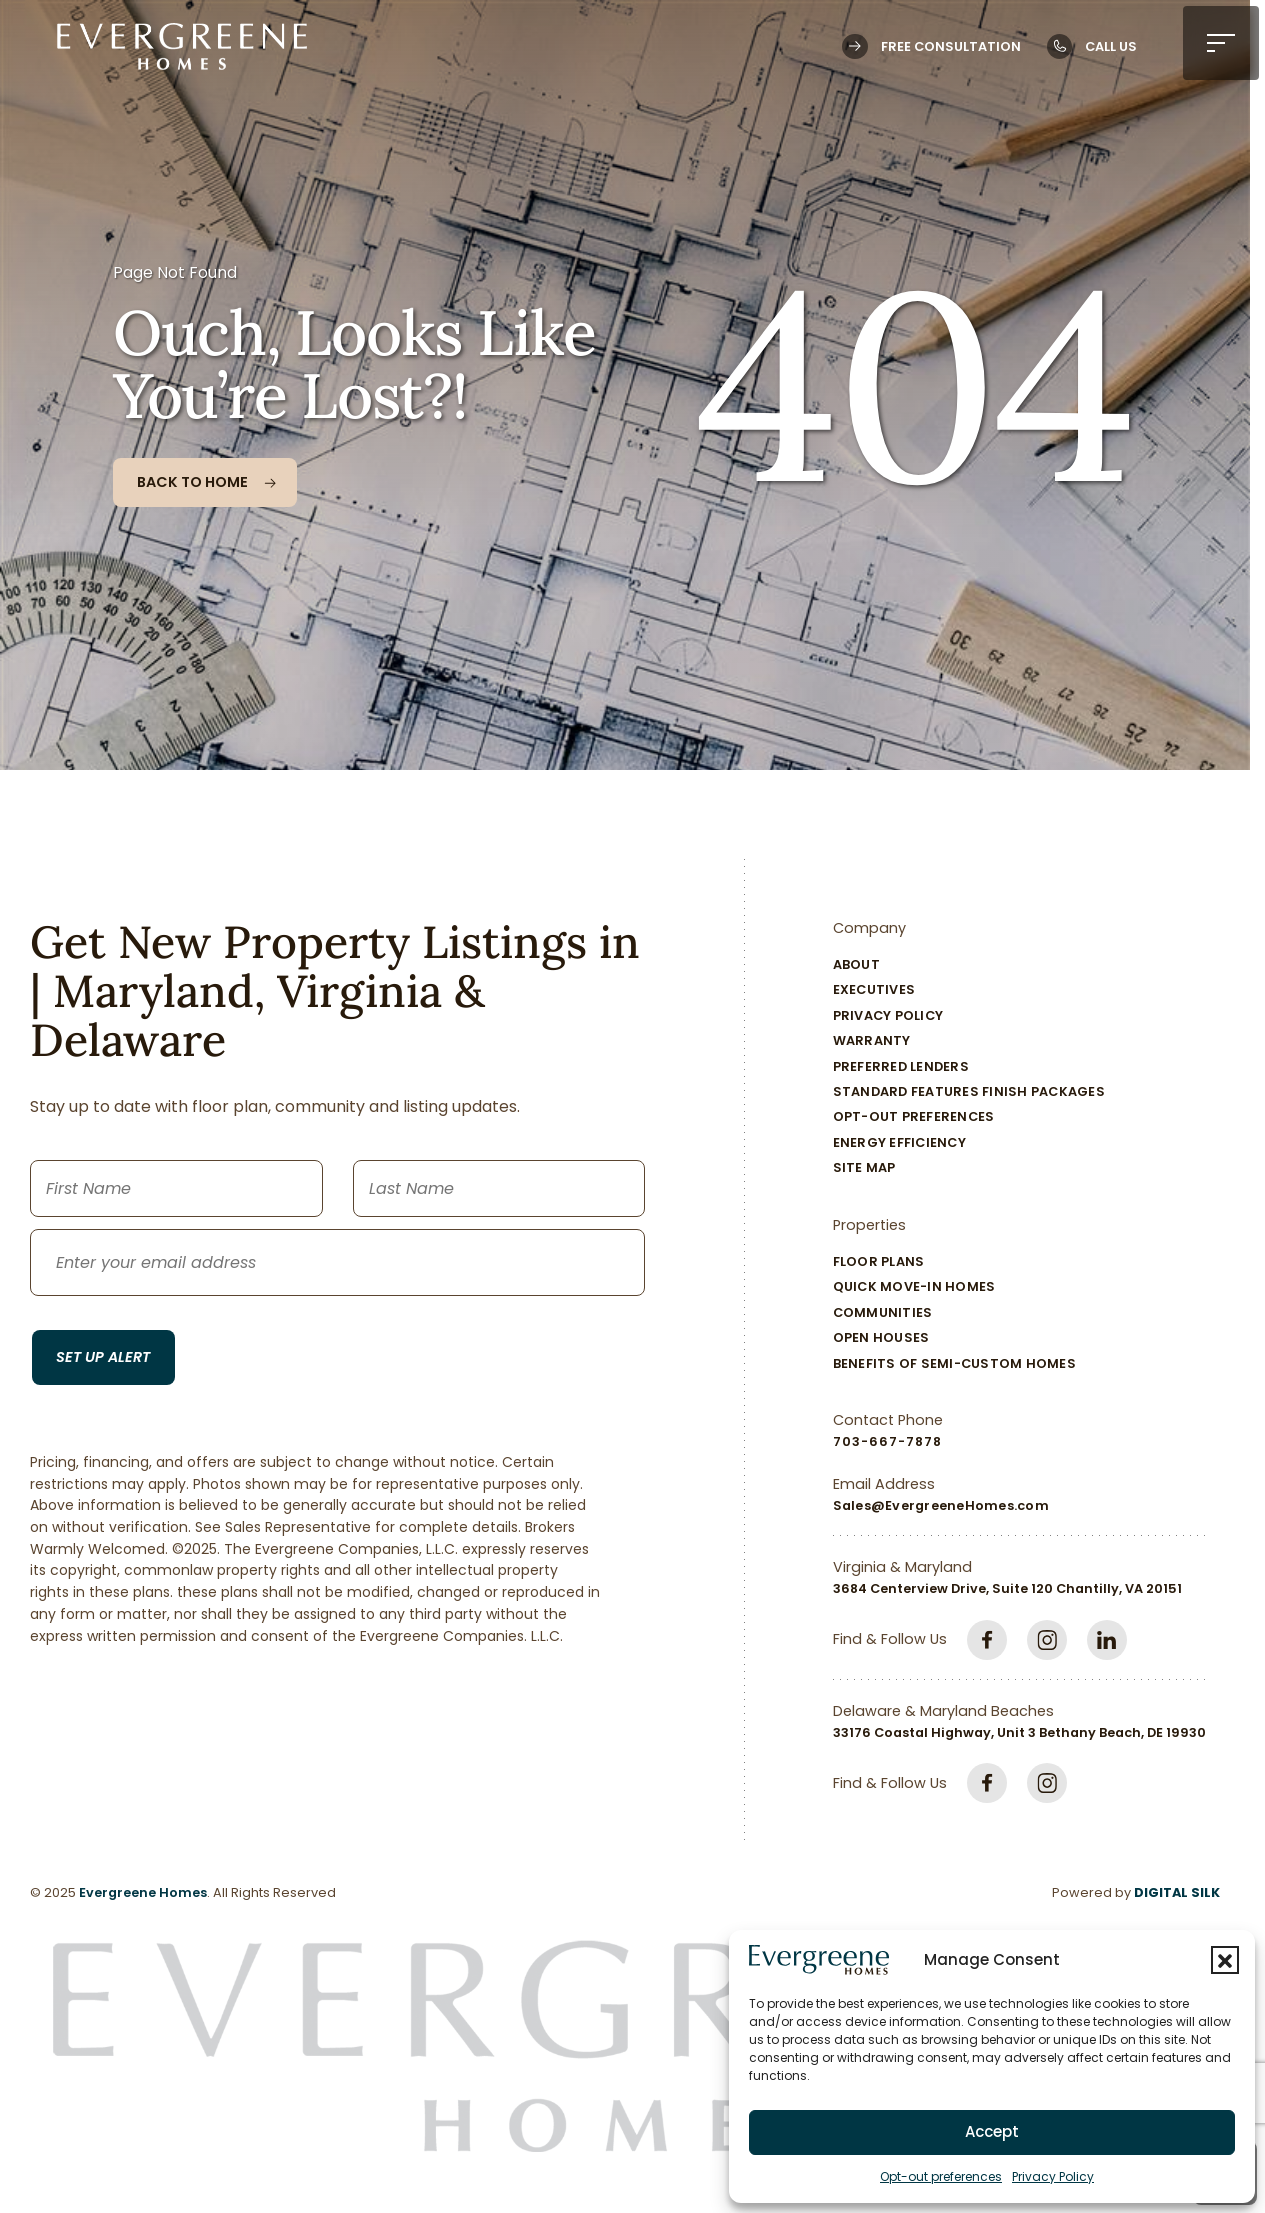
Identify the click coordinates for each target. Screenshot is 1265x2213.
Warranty (872, 1040)
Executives (874, 989)
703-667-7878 (887, 1441)
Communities (883, 1312)
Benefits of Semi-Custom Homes (954, 1363)
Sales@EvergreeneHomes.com (941, 1505)
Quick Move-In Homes (914, 1286)
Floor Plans (879, 1261)
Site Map (864, 1167)
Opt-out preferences (941, 2176)
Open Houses (881, 1337)
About (856, 964)
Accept (992, 2131)
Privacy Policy (1053, 2176)
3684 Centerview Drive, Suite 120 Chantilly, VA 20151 (1007, 1588)
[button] (1225, 1960)
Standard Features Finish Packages (969, 1091)
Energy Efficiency (899, 1142)
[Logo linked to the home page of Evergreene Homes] (182, 46)
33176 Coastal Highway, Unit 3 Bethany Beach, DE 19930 (1019, 1732)
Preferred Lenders (901, 1066)
